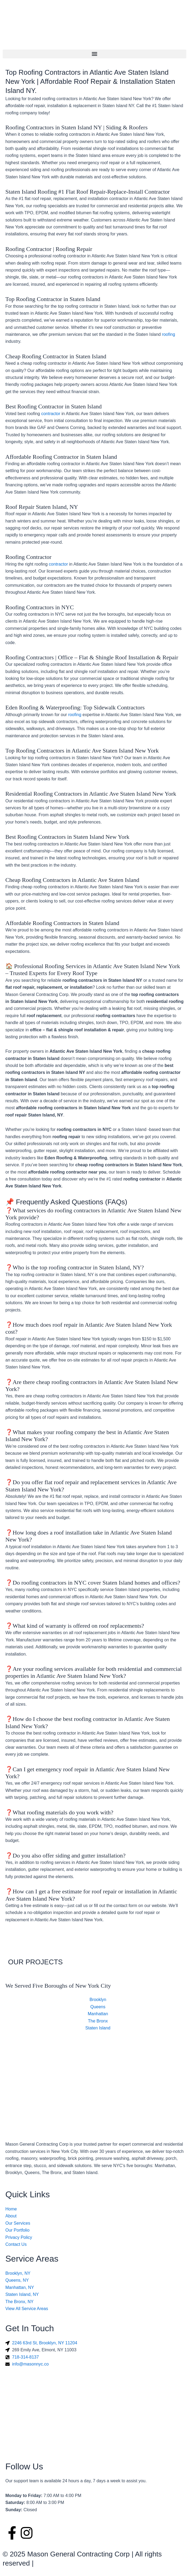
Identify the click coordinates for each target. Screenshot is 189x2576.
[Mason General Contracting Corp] (94, 2066)
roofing (168, 334)
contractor (50, 413)
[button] (94, 54)
